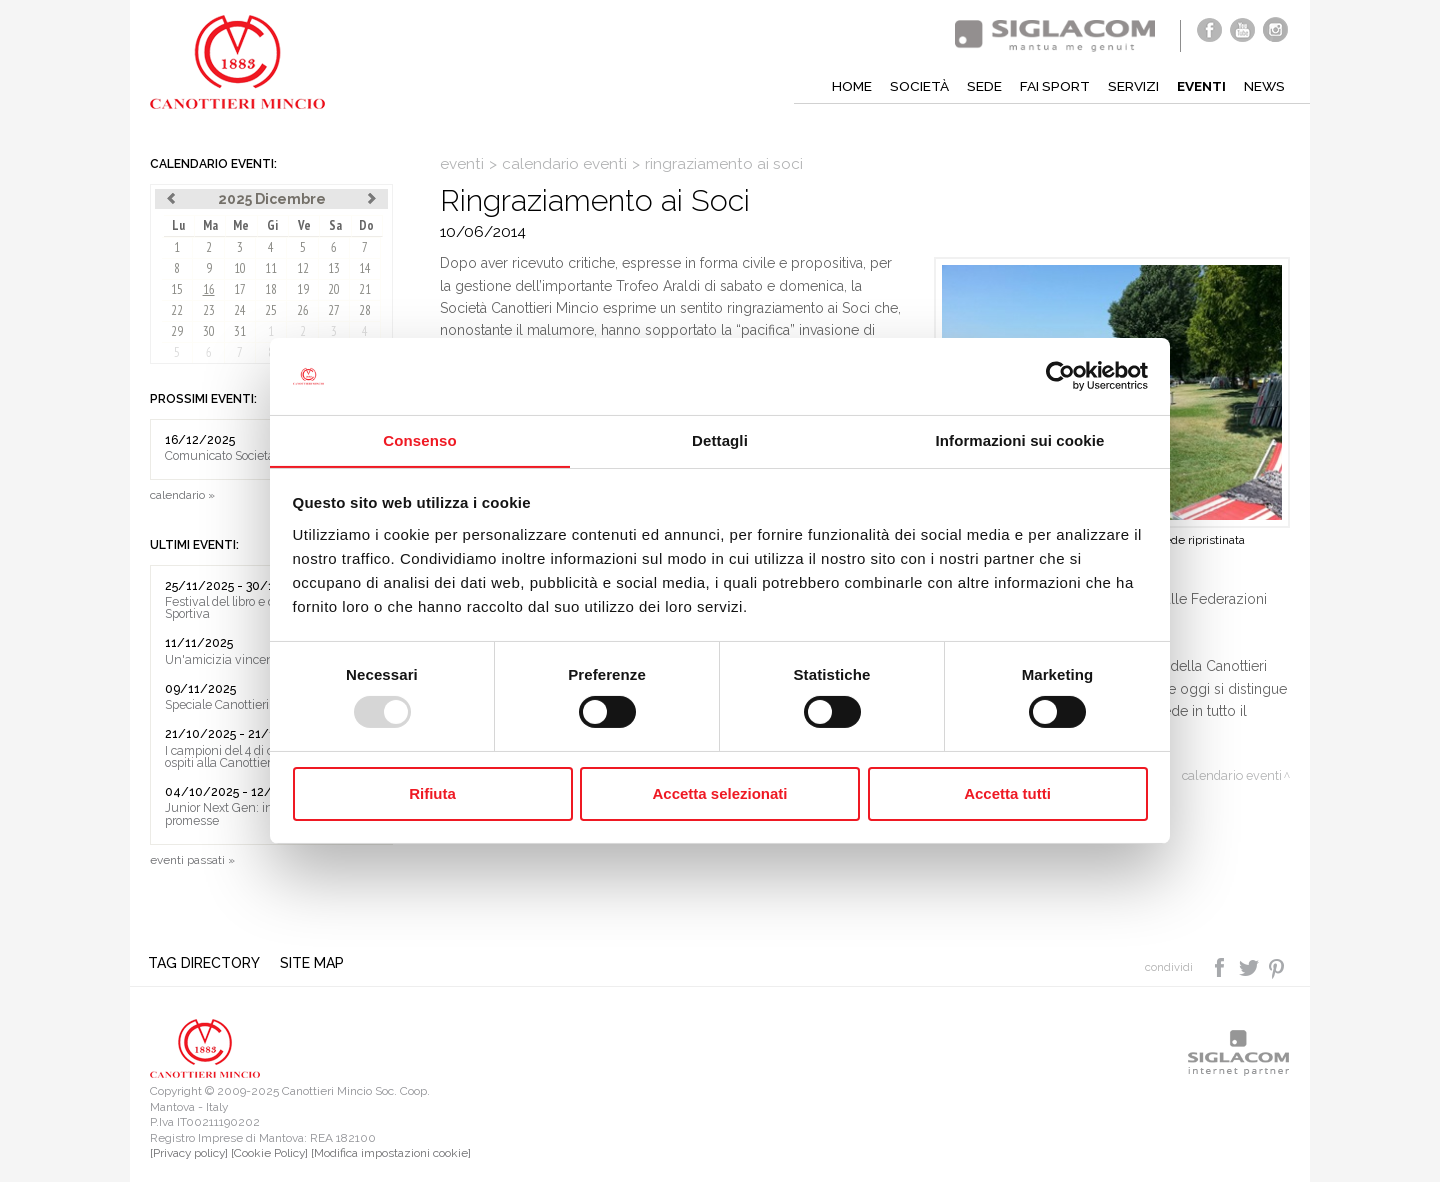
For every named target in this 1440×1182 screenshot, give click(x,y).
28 (365, 310)
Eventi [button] (1199, 86)
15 (177, 289)
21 (365, 289)
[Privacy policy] (189, 1154)
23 (209, 310)
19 (303, 289)
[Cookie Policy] (269, 1154)
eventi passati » (192, 860)
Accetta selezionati (719, 793)
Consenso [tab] (419, 439)
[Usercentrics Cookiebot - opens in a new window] (1060, 376)
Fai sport (1049, 86)
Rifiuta (432, 793)
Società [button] (913, 86)
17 (240, 289)
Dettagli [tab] (720, 439)
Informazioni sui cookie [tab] (1020, 439)
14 (365, 268)
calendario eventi (564, 164)
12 (303, 268)
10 (240, 268)
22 (177, 310)
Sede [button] (978, 86)
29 (177, 331)
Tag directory (206, 963)
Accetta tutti (1007, 793)
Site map (314, 963)
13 (334, 268)
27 (334, 310)
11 (271, 268)
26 (303, 310)
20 (334, 289)
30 (209, 331)
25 (271, 310)
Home (845, 86)
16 (209, 289)
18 (271, 289)
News (1264, 86)
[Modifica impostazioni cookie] (391, 1154)
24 (240, 310)
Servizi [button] (1129, 86)
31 (240, 331)
